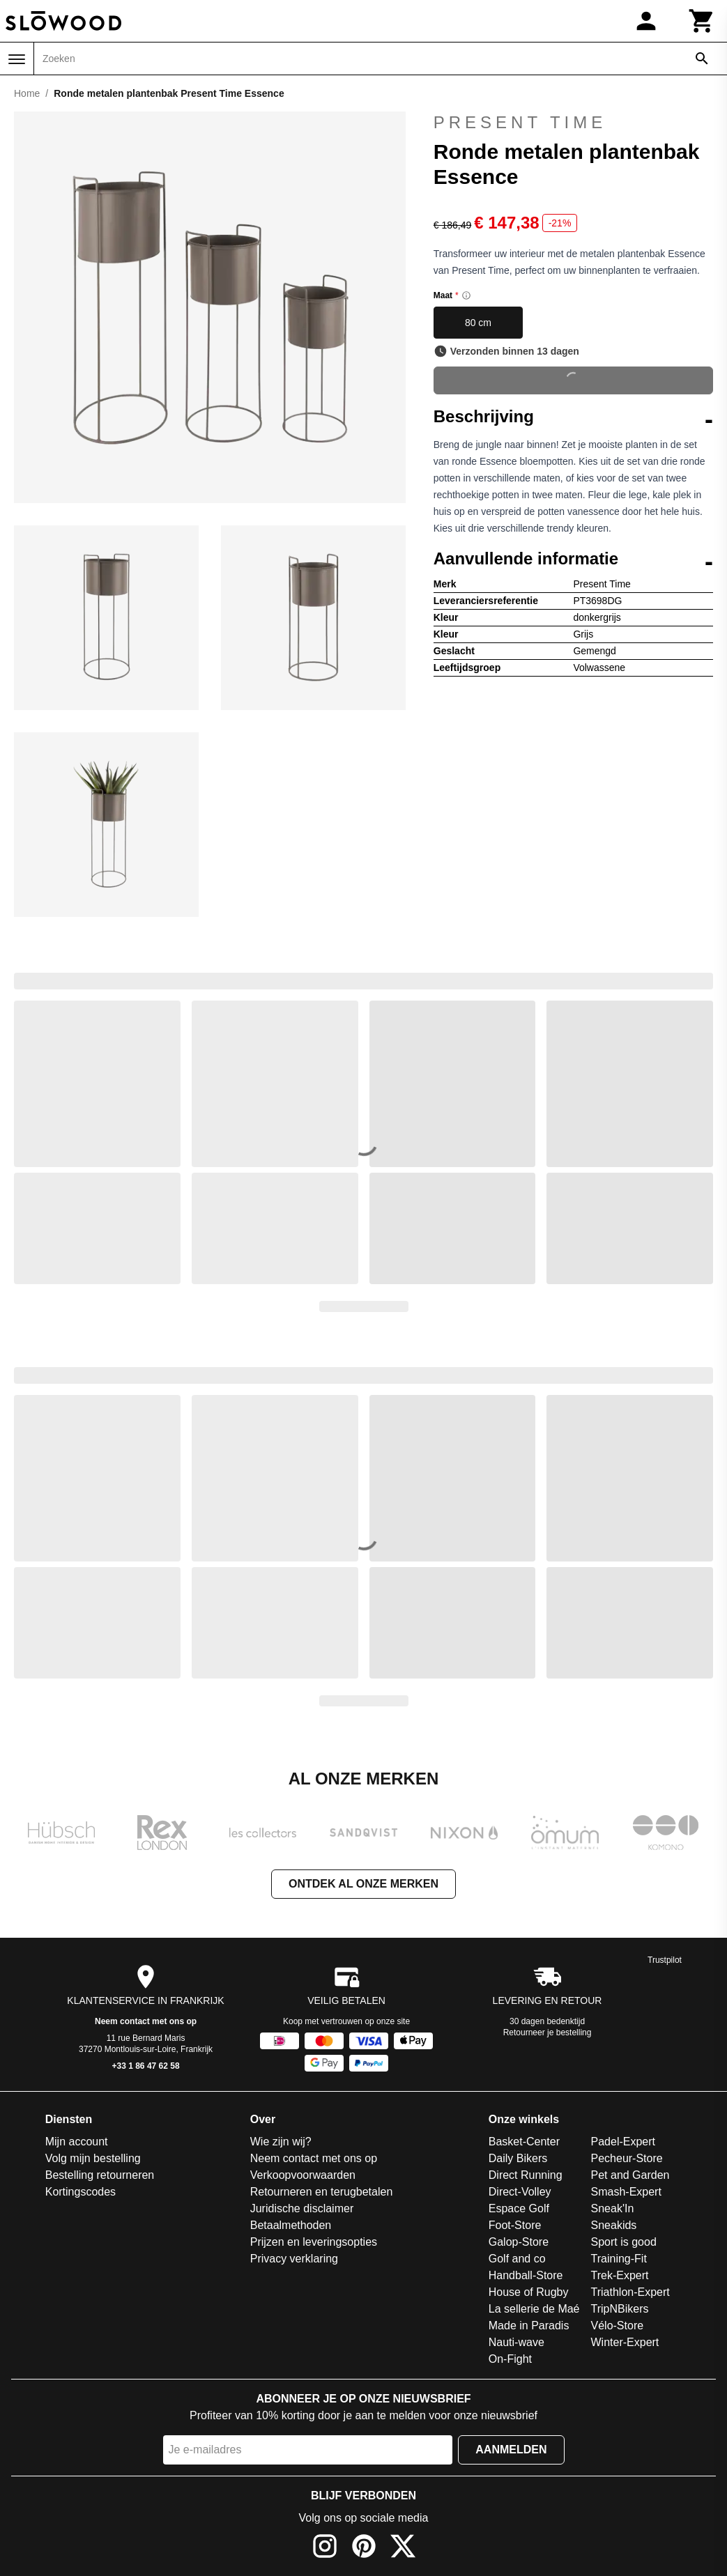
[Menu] (16, 59)
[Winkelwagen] (702, 21)
